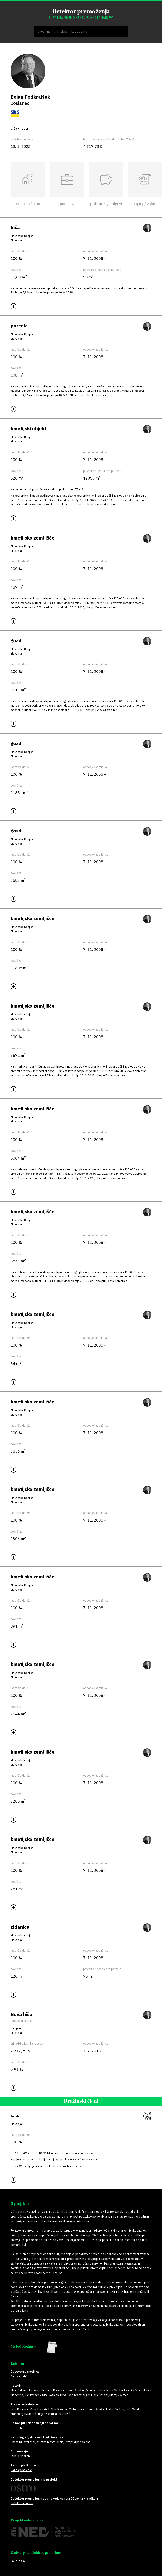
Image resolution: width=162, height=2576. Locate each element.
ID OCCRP (17, 2428)
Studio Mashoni (20, 2456)
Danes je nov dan (21, 2470)
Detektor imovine (22, 2503)
